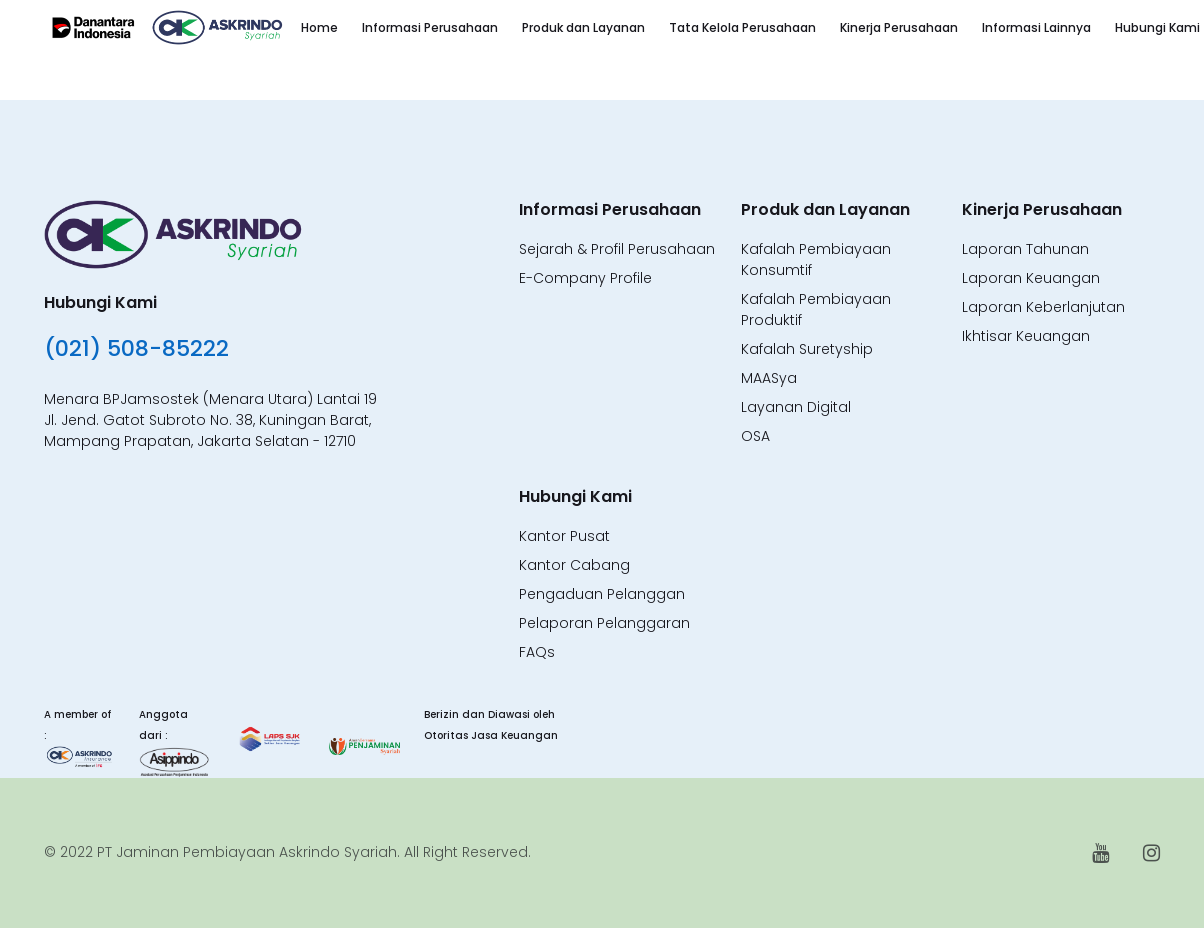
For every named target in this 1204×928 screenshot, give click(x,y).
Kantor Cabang (574, 565)
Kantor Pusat (564, 536)
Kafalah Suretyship (807, 349)
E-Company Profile (585, 278)
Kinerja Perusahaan (899, 27)
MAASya (769, 378)
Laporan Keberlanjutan (1043, 307)
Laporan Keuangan (1031, 278)
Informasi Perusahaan (430, 27)
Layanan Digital (796, 407)
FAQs (537, 652)
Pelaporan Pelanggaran (604, 623)
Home (319, 27)
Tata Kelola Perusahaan (742, 27)
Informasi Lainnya (1036, 27)
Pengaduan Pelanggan (602, 594)
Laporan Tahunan (1025, 249)
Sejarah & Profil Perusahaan (617, 249)
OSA (755, 436)
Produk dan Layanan (583, 27)
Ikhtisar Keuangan (1026, 336)
